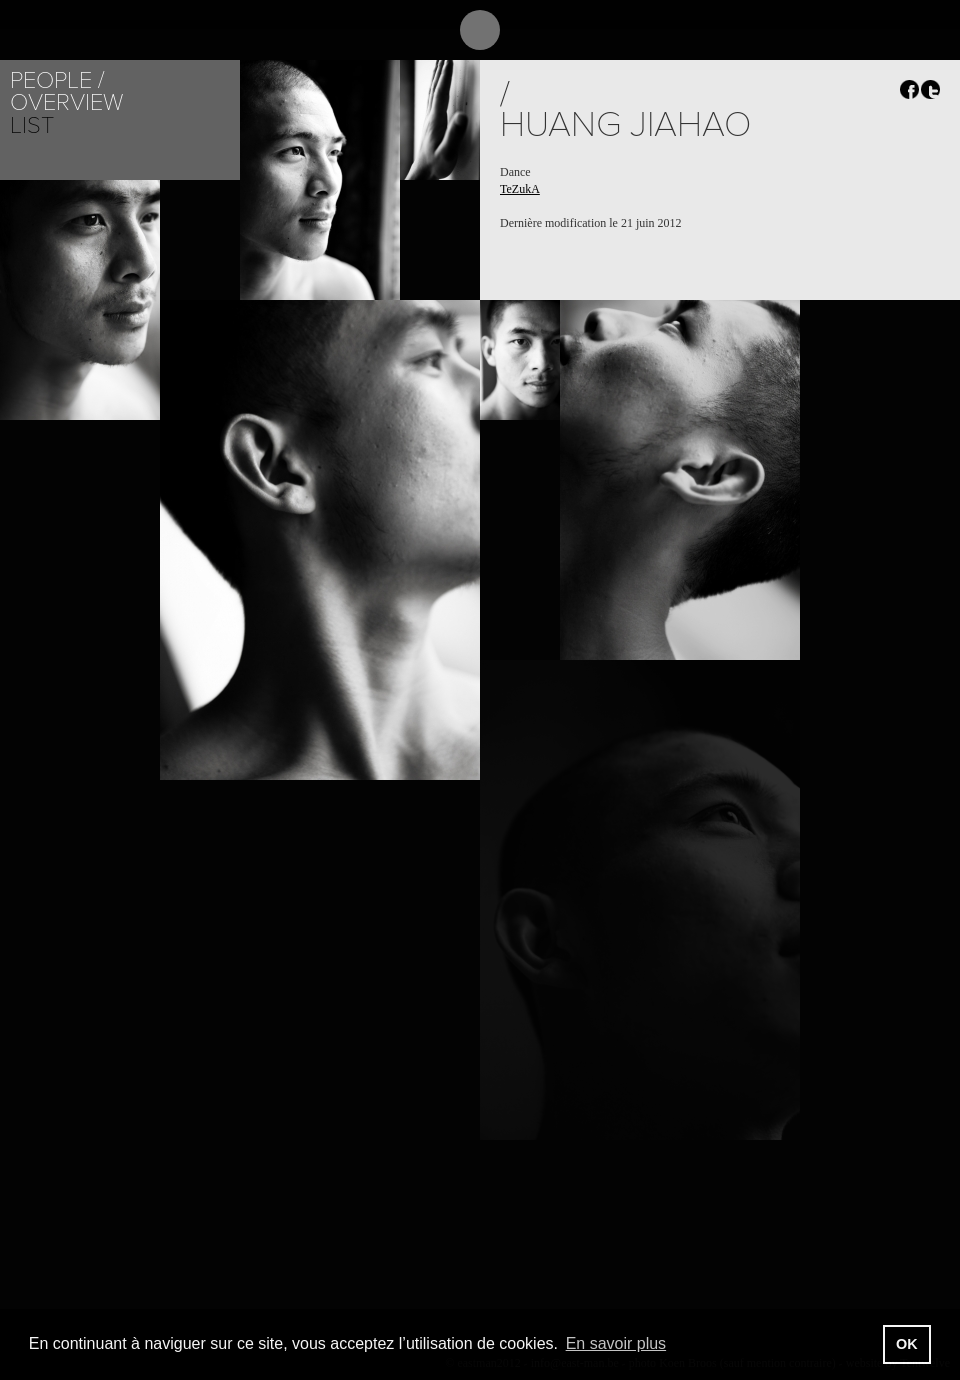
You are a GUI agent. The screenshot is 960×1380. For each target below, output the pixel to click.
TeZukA (520, 189)
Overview (66, 102)
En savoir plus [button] (616, 1343)
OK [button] (907, 1344)
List (32, 125)
